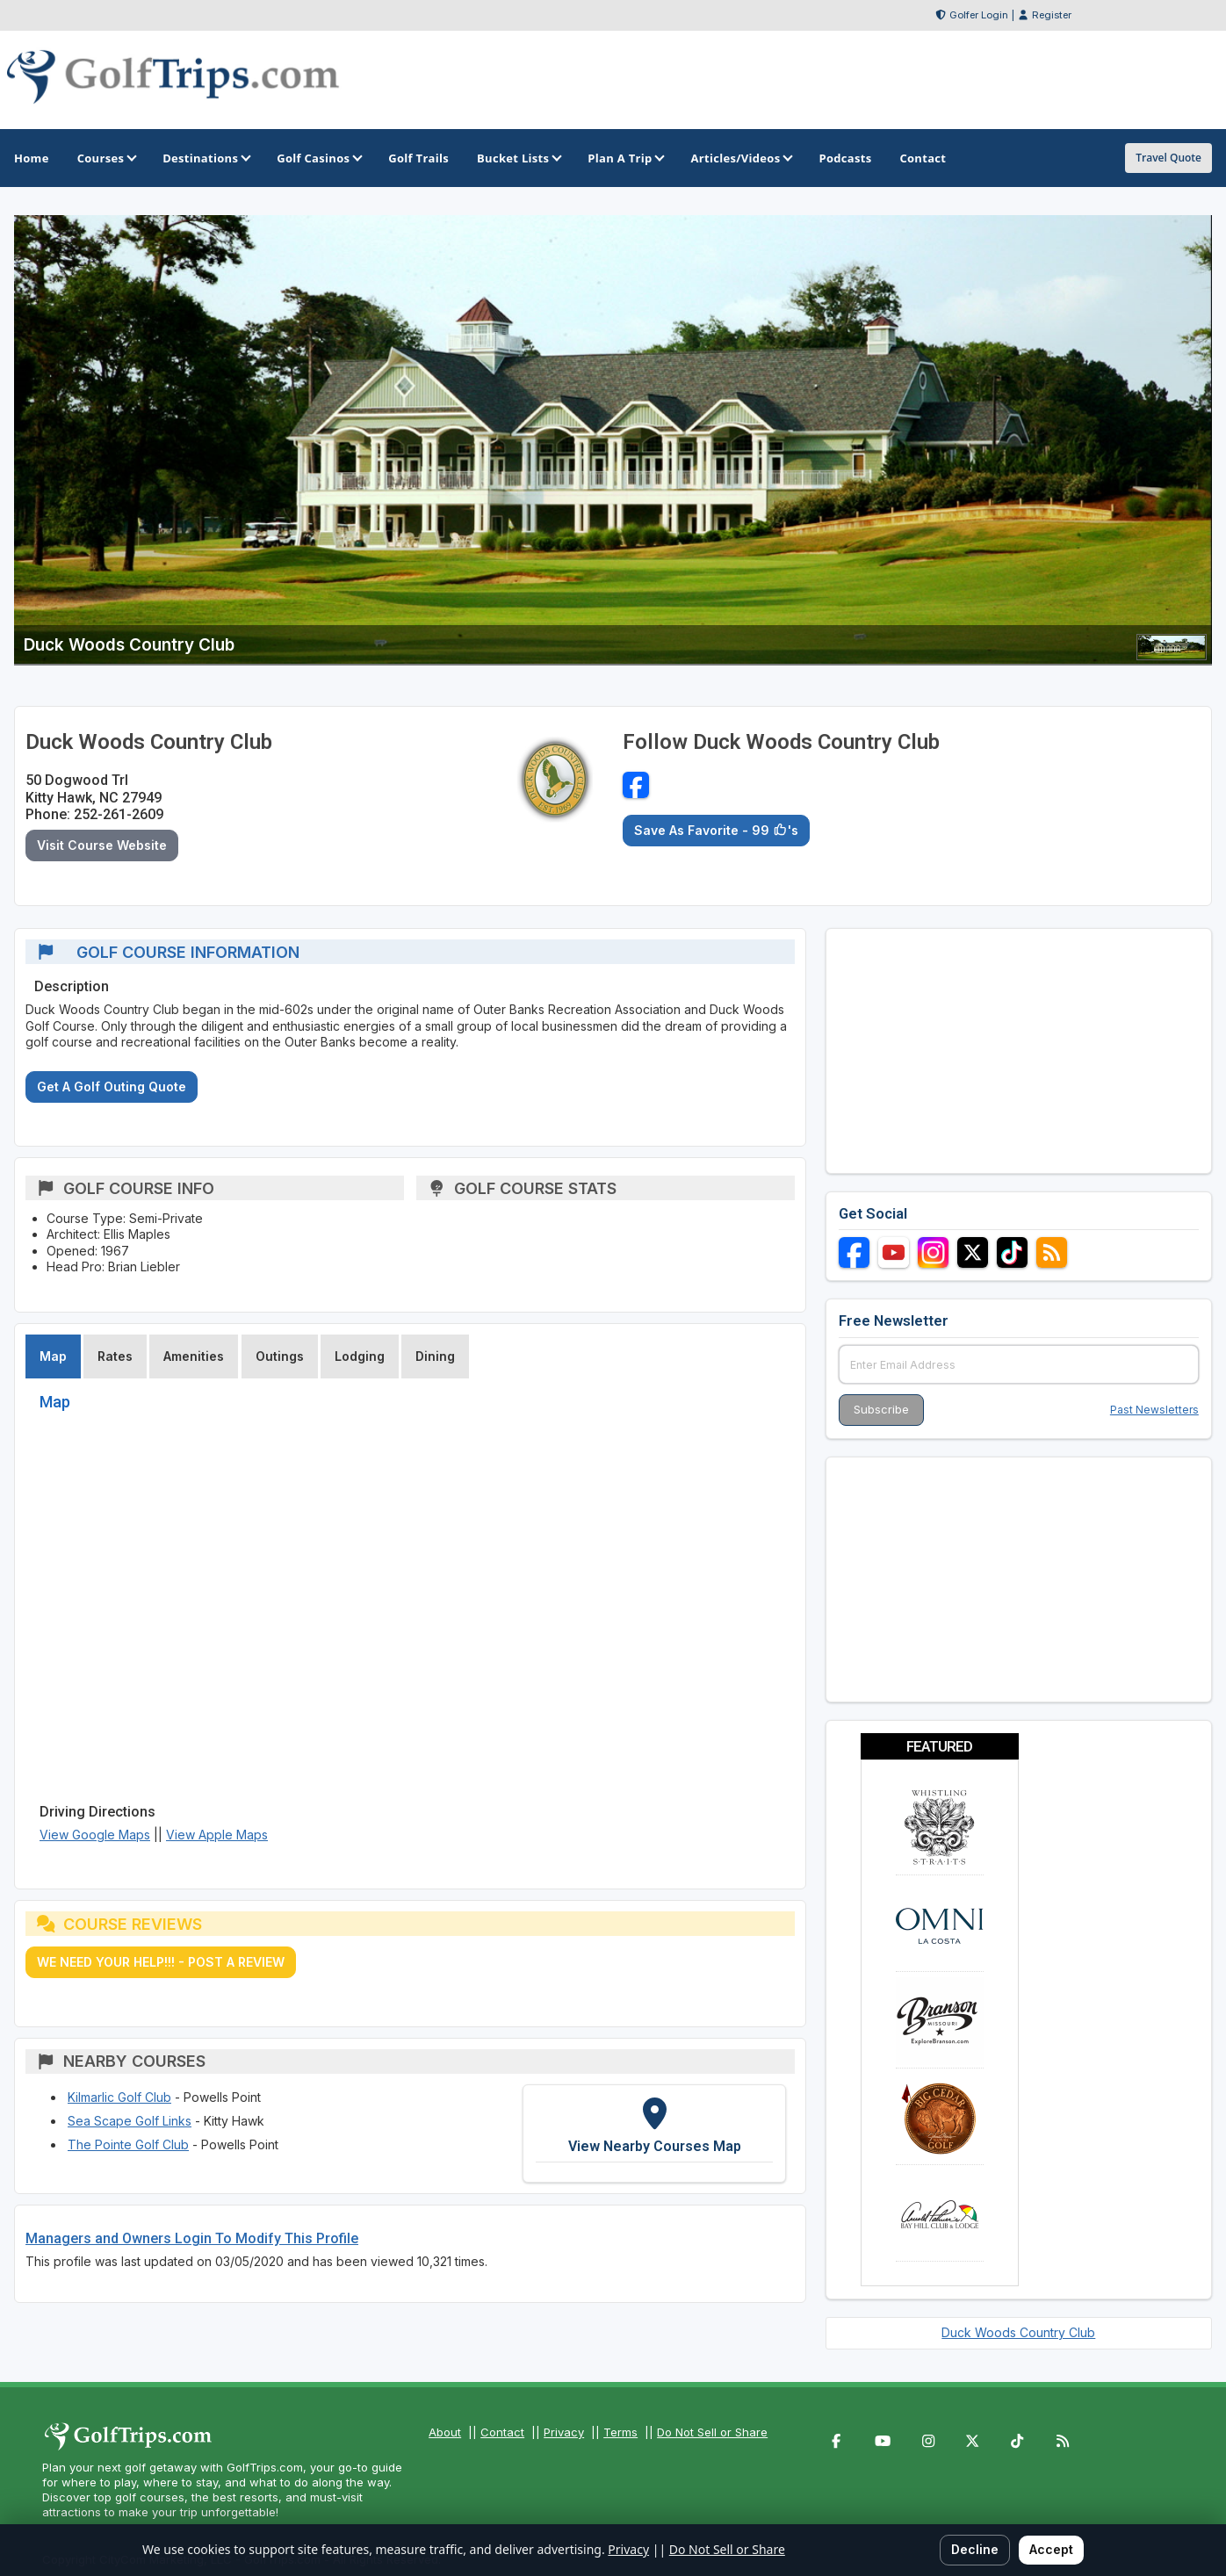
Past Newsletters (1154, 1409)
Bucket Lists (518, 158)
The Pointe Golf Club (128, 2144)
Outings (280, 1356)
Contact (502, 2432)
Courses (105, 158)
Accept (1051, 2549)
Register (1051, 15)
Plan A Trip (625, 158)
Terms (620, 2432)
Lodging (360, 1356)
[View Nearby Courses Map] (654, 2134)
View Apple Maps (217, 1834)
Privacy (564, 2432)
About (445, 2432)
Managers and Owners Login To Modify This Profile (191, 2238)
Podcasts (845, 158)
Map (53, 1356)
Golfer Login (978, 15)
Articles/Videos (740, 158)
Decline (975, 2549)
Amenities (193, 1356)
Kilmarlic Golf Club (119, 2097)
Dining (435, 1356)
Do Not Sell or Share (712, 2432)
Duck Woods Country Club (1018, 2332)
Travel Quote (1168, 157)
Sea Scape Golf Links (129, 2120)
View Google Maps (95, 1834)
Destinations (205, 158)
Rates (115, 1356)
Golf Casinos (318, 158)
